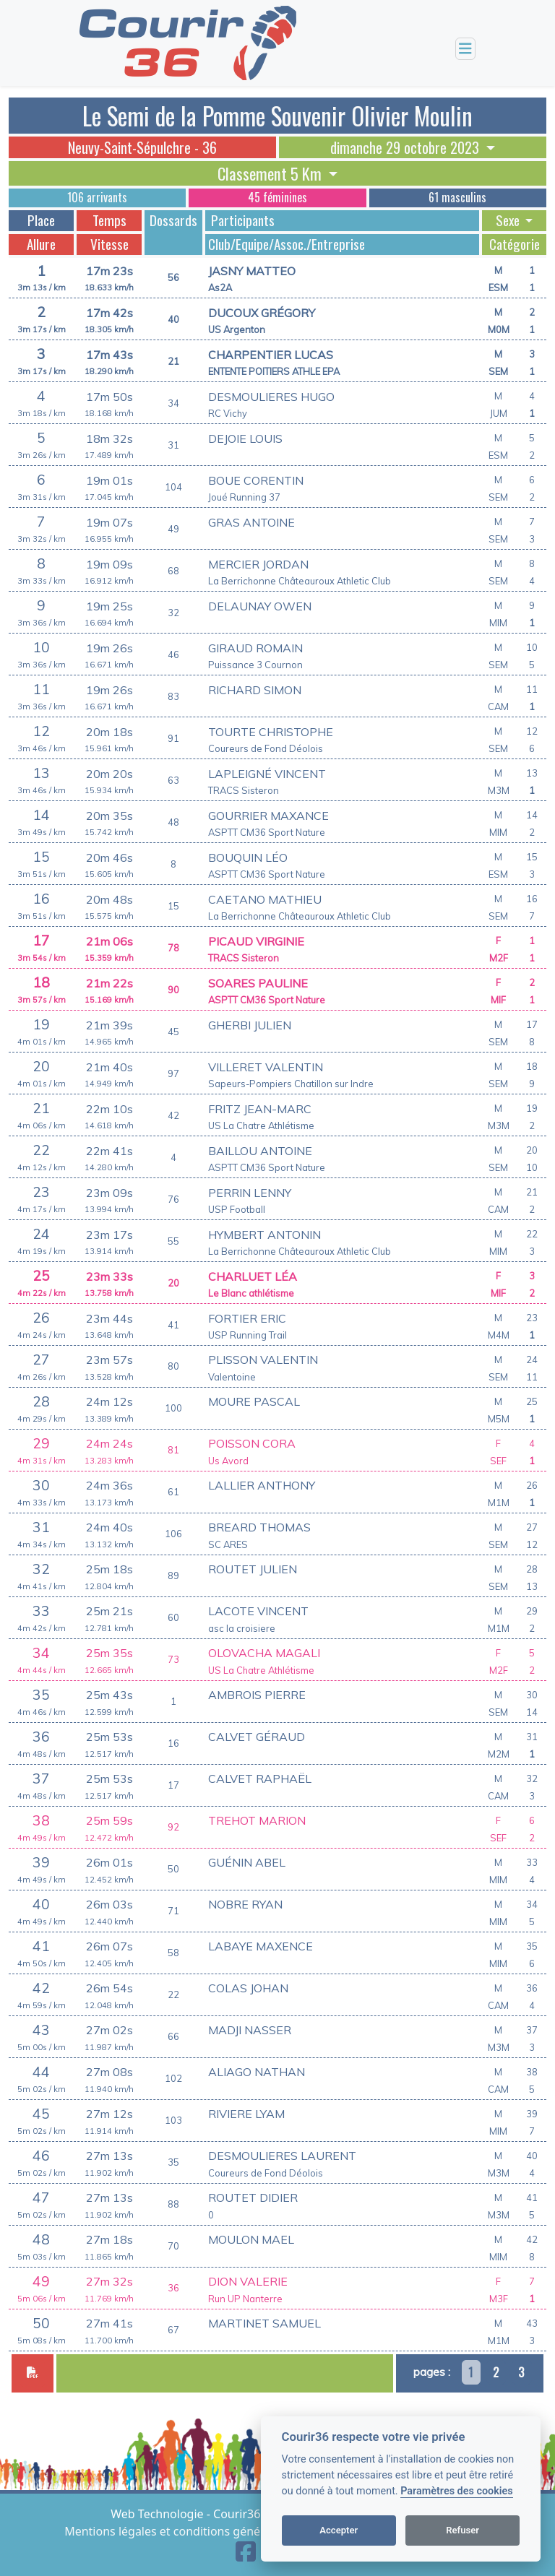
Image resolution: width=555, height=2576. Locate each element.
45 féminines (277, 197)
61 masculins (457, 197)
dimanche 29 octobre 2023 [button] (406, 147)
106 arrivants (97, 197)
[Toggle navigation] (465, 49)
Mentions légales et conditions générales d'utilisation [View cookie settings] (209, 2531)
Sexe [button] (509, 220)
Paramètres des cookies (456, 2491)
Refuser (462, 2530)
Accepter (338, 2530)
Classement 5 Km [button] (271, 173)
